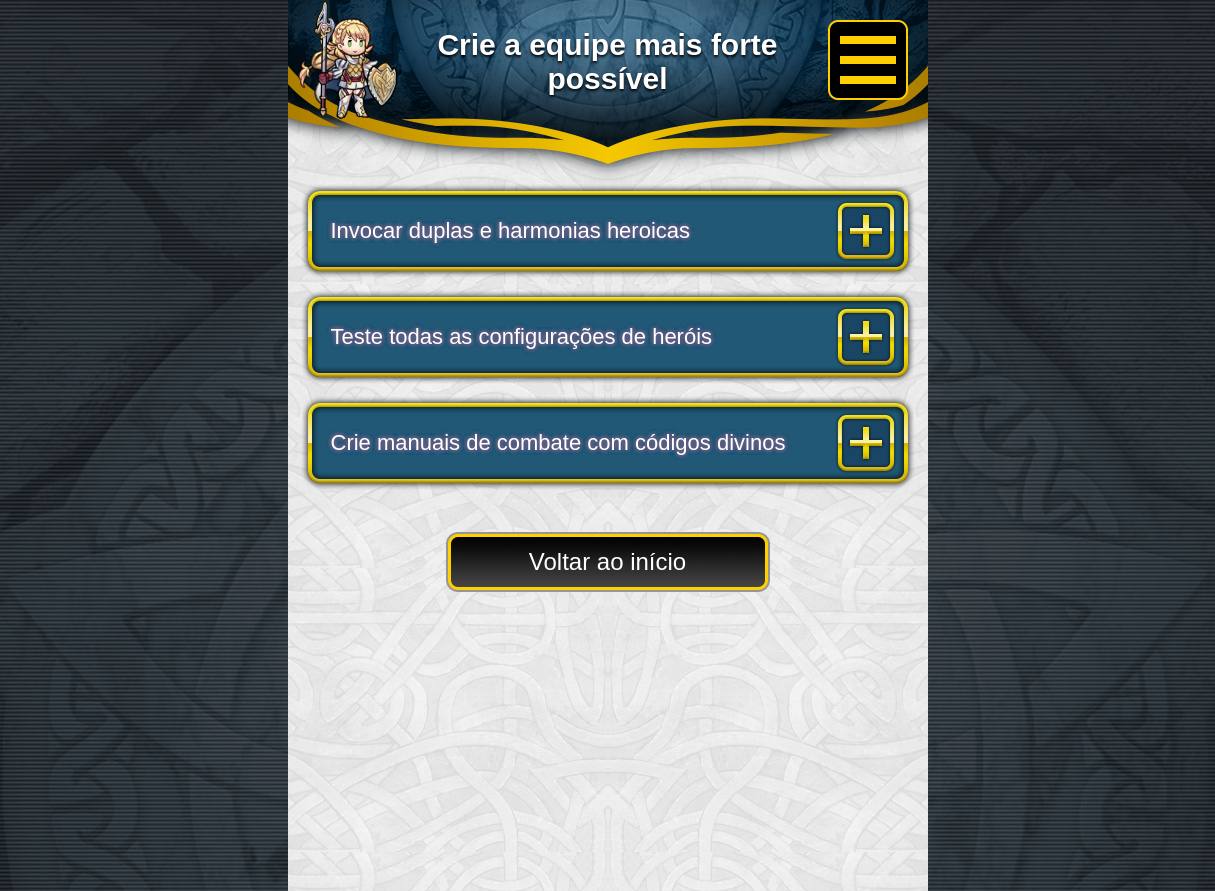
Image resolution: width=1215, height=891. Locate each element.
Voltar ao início (607, 561)
